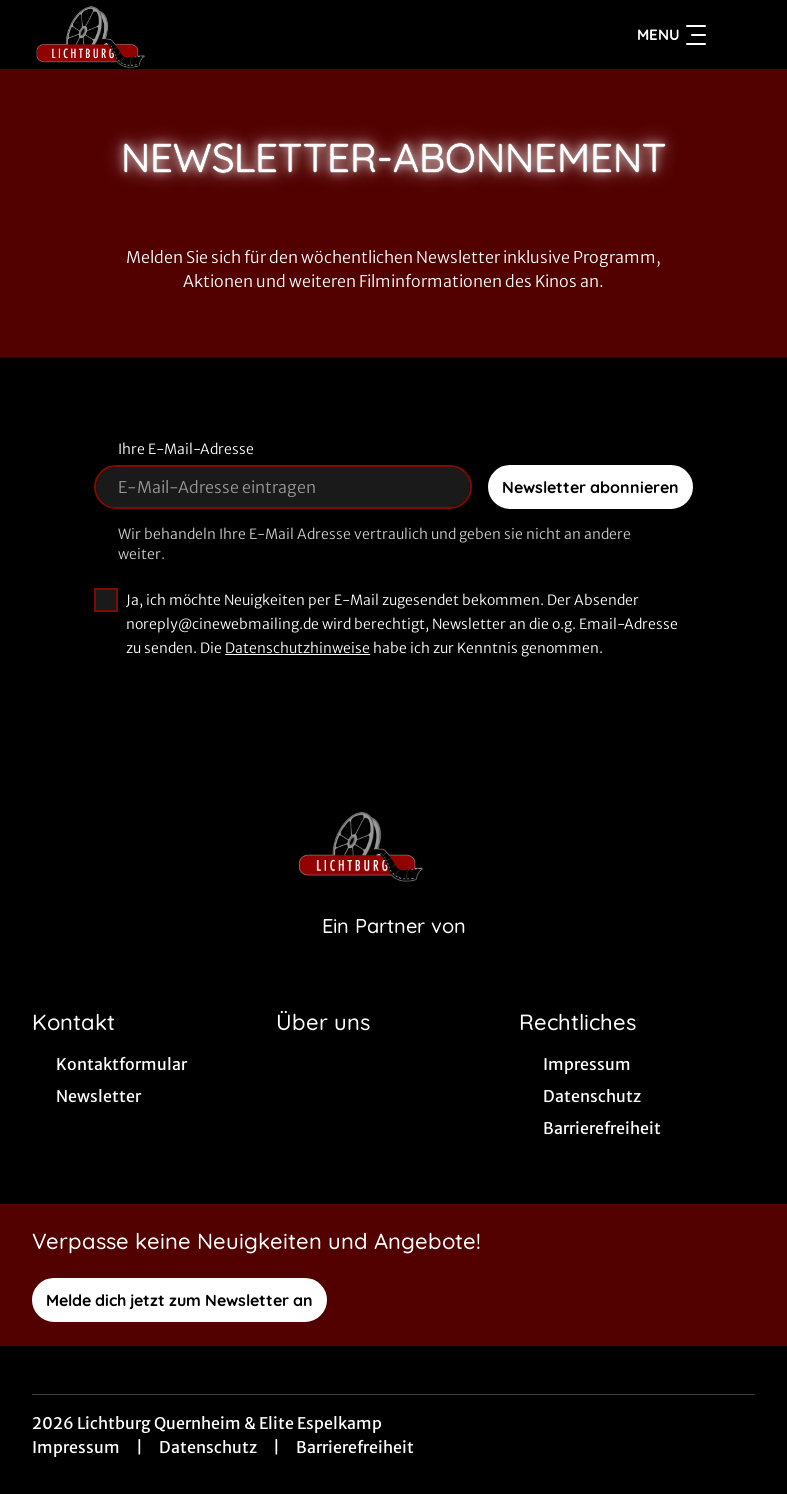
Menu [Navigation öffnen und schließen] (671, 36)
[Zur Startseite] (172, 36)
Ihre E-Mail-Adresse (186, 452)
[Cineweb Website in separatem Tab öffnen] (394, 954)
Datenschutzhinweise (297, 651)
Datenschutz (208, 1450)
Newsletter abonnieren (590, 490)
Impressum (76, 1450)
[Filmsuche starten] (735, 36)
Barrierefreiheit (355, 1450)
